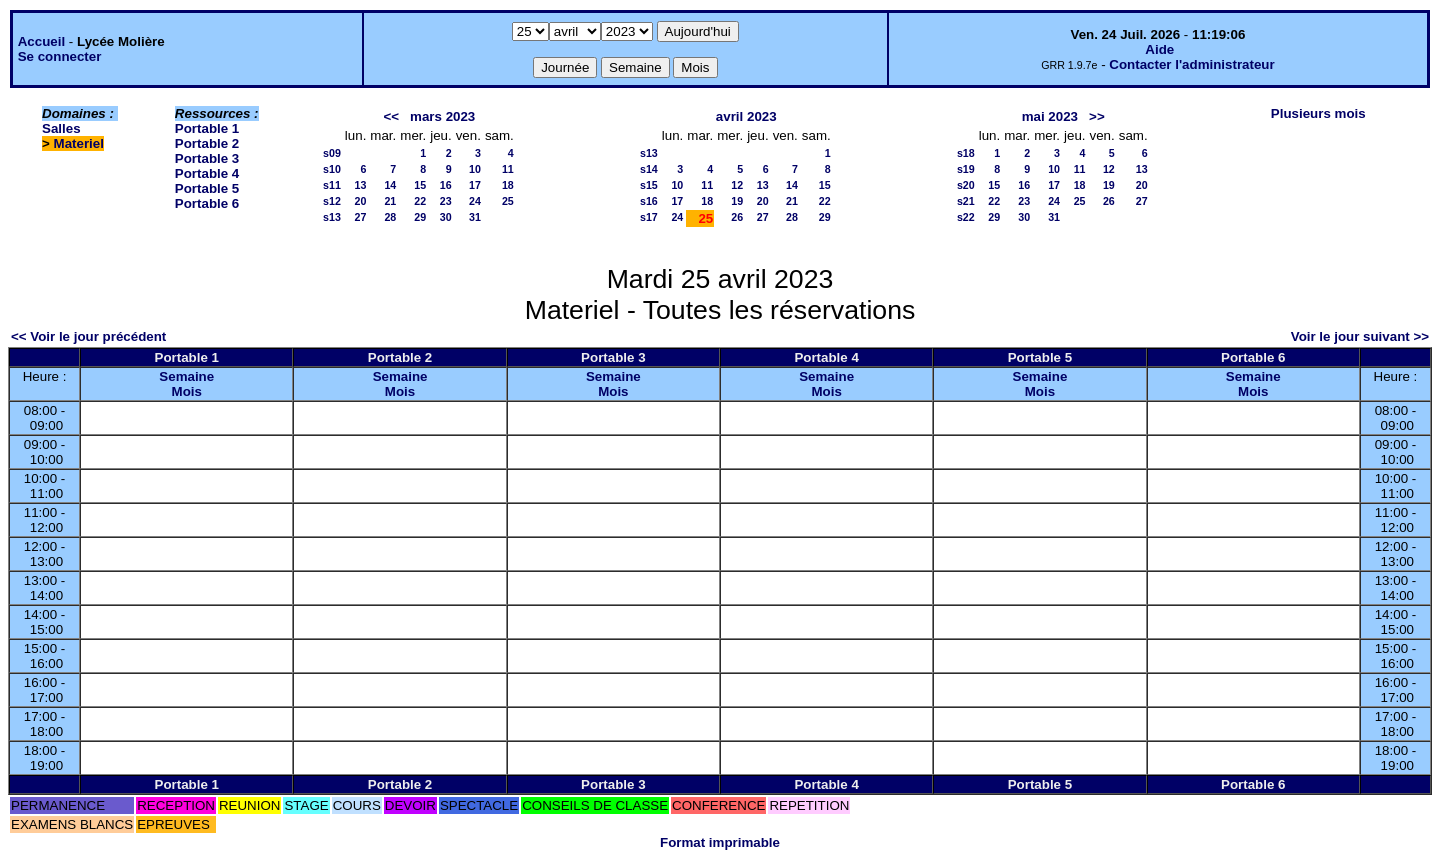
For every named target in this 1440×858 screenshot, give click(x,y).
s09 (332, 153)
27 (361, 217)
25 (508, 201)
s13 (332, 217)
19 (737, 201)
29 (420, 217)
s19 (966, 169)
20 (361, 201)
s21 (966, 201)
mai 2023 (1050, 116)
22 (420, 201)
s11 (332, 185)
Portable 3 (207, 158)
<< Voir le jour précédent (88, 336)
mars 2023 (442, 116)
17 (475, 185)
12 (737, 185)
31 (475, 217)
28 (390, 217)
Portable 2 (207, 143)
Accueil (41, 41)
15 (420, 185)
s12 (332, 201)
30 (446, 217)
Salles (61, 128)
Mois (187, 391)
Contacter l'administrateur (1191, 64)
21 (390, 201)
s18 (966, 153)
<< (391, 116)
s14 (649, 169)
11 (508, 169)
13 (361, 185)
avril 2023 (746, 116)
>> (1097, 116)
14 (390, 185)
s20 (966, 185)
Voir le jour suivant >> (1360, 336)
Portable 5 (207, 188)
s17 (649, 217)
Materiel (79, 143)
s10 (332, 169)
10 (475, 169)
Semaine (186, 376)
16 (446, 185)
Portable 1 (207, 128)
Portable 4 (207, 173)
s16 (649, 201)
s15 (649, 185)
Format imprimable (720, 842)
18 (508, 185)
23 (446, 201)
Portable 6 (207, 203)
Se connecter (60, 56)
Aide (1159, 49)
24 (475, 201)
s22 (966, 217)
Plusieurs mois (1318, 113)
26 (737, 217)
